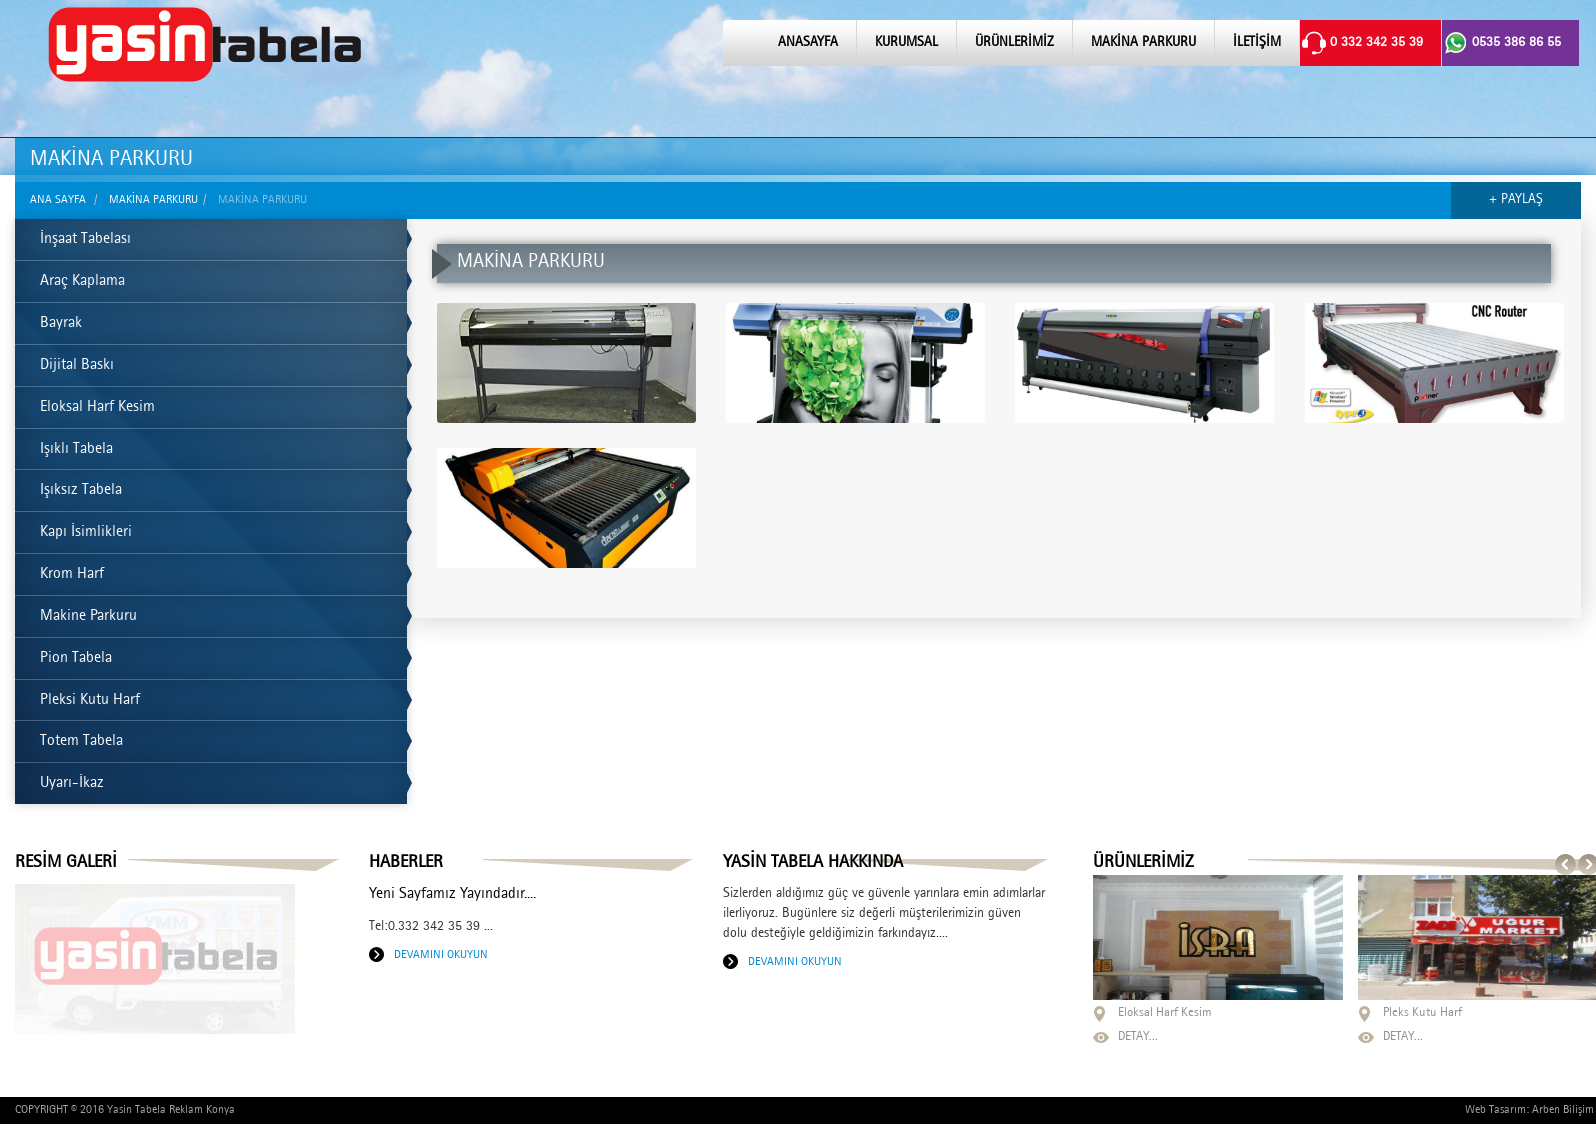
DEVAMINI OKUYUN (441, 955)
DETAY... (1138, 1037)
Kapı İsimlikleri (86, 533)
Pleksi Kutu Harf (90, 701)
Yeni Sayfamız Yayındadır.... (452, 895)
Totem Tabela (81, 742)
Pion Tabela (76, 659)
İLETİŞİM (1257, 43)
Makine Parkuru (88, 617)
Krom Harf (72, 575)
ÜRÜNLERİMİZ (1014, 43)
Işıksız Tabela (81, 491)
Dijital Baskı (77, 366)
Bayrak (61, 324)
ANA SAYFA (58, 200)
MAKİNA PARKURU (1143, 43)
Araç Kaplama (82, 282)
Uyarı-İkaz (72, 784)
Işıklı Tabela (76, 450)
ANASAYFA (808, 43)
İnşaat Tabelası (85, 240)
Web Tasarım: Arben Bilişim (1529, 1110)
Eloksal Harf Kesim (97, 408)
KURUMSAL (906, 43)
